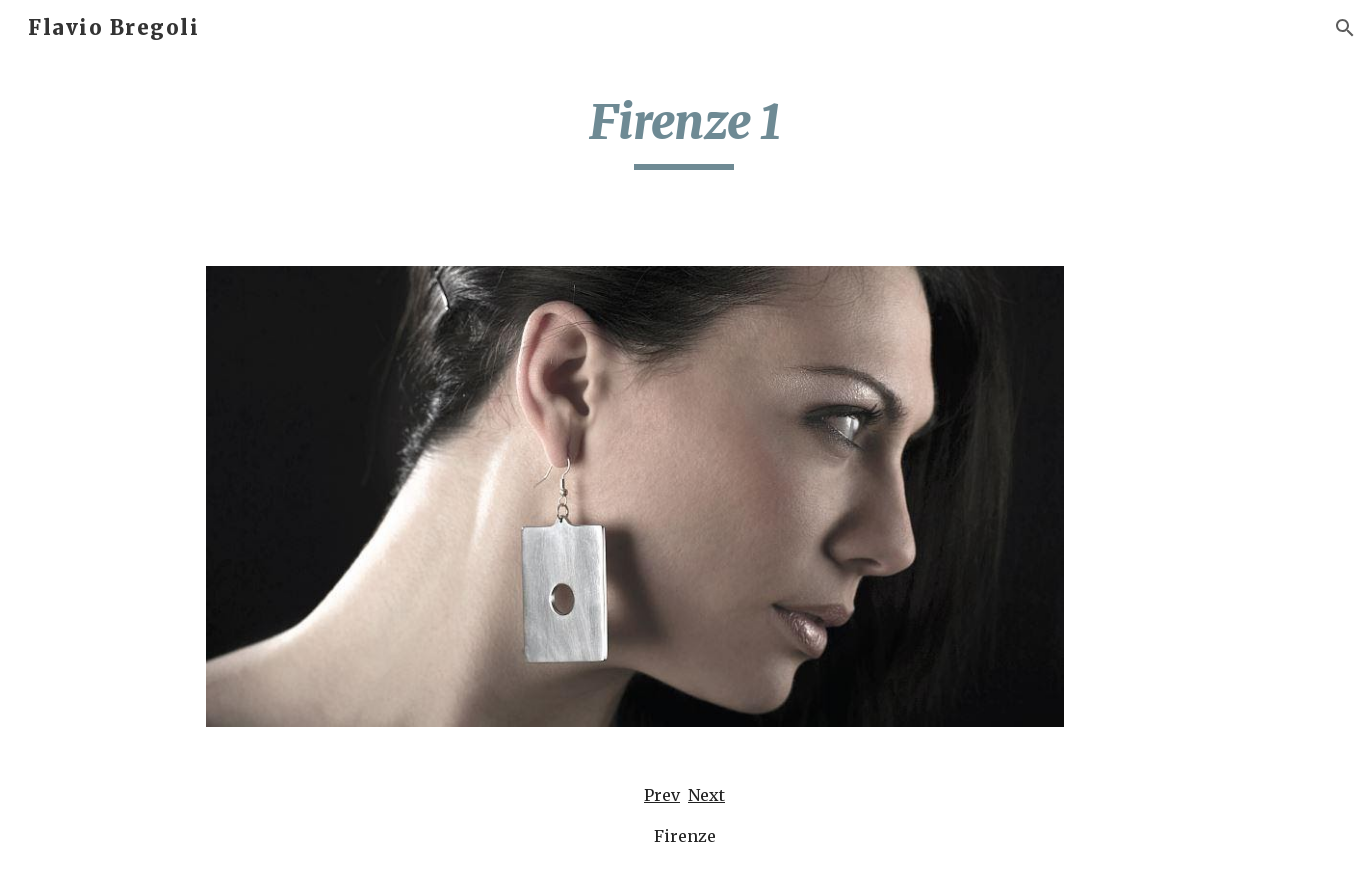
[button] (1345, 28)
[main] (685, 131)
